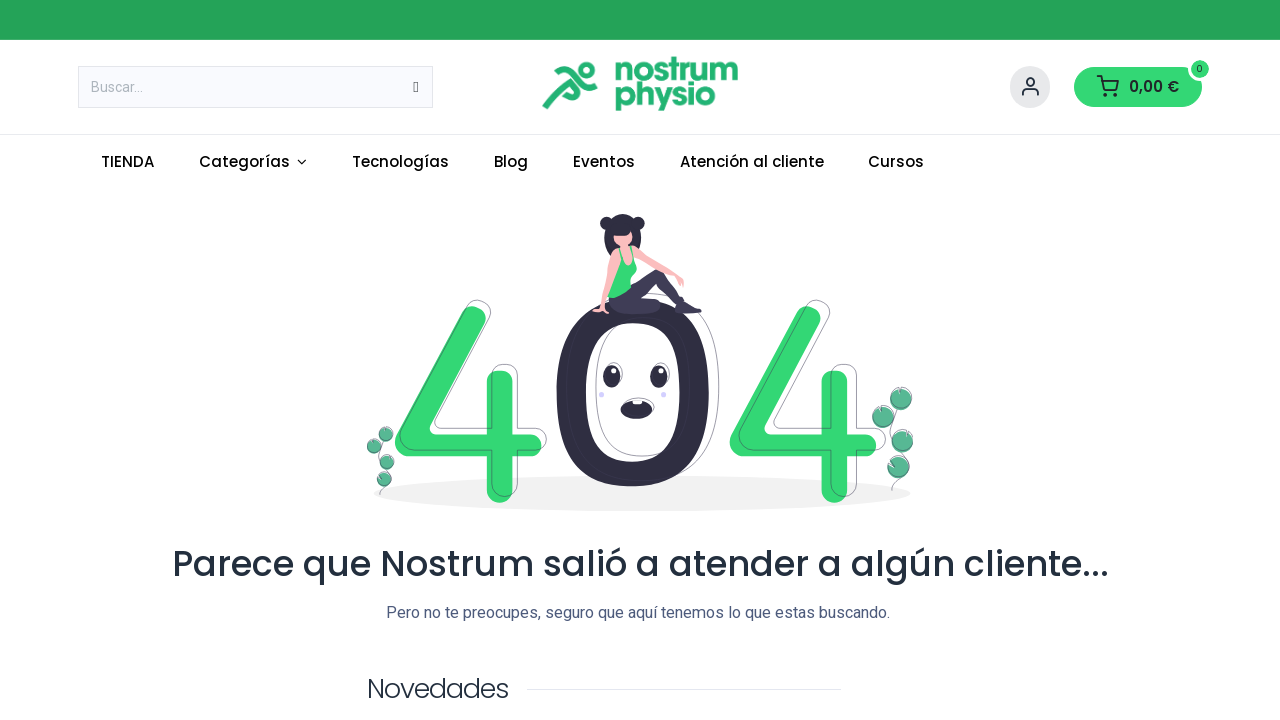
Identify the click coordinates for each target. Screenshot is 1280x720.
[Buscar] (415, 87)
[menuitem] (127, 162)
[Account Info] (1030, 87)
